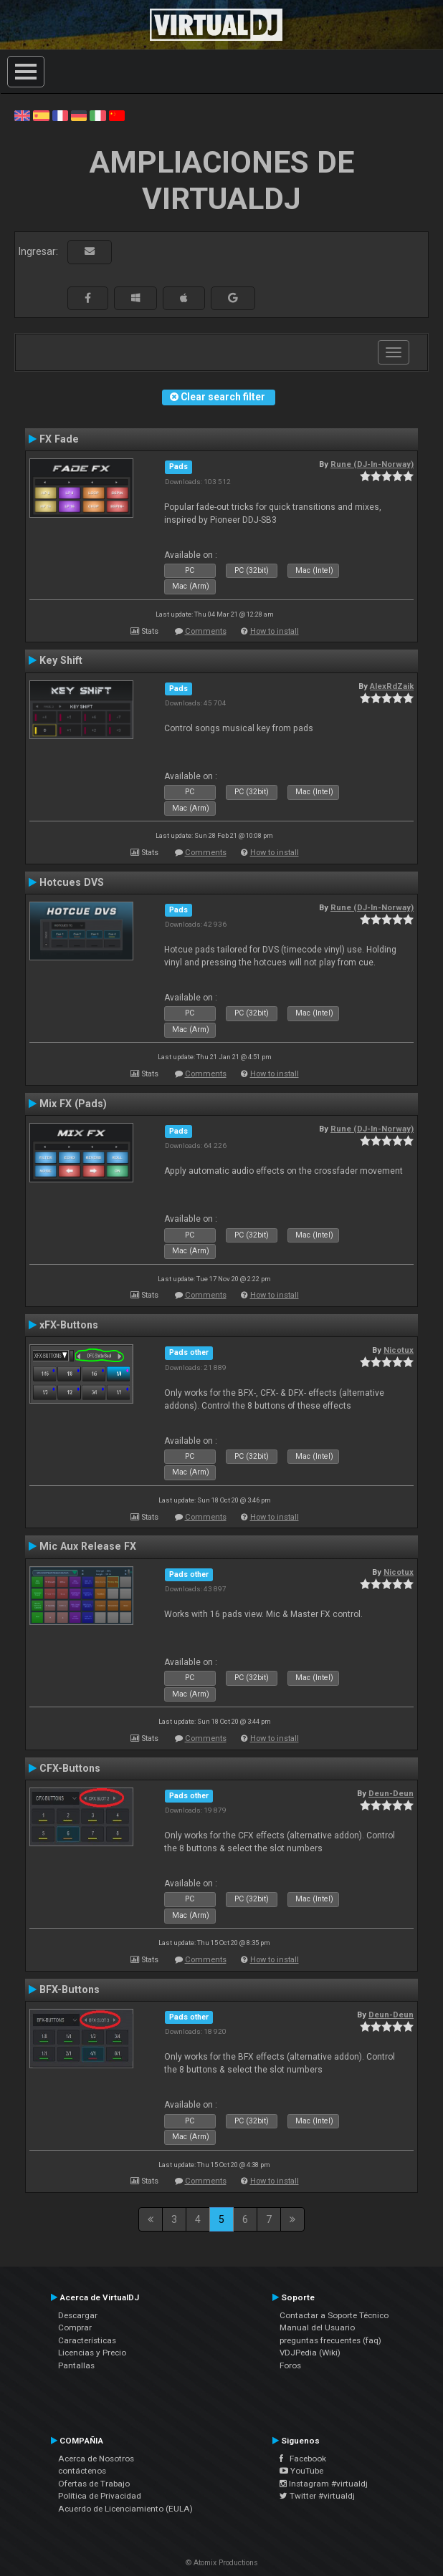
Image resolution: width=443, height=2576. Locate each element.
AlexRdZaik (392, 686)
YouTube (301, 2471)
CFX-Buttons (69, 1768)
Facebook (303, 2459)
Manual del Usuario (317, 2327)
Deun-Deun (391, 1793)
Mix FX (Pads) (73, 1103)
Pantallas (76, 2365)
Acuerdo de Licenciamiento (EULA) (125, 2509)
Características (87, 2340)
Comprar (75, 2327)
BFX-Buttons (69, 1989)
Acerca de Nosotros (96, 2459)
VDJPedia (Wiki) (310, 2353)
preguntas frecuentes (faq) (330, 2340)
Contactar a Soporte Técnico (334, 2315)
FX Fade (59, 439)
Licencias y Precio (92, 2353)
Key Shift (60, 660)
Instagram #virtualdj (324, 2484)
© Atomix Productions (222, 2562)
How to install (274, 631)
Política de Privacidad (99, 2496)
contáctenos (82, 2471)
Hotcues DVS (71, 882)
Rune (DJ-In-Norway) (372, 464)
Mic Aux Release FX (87, 1546)
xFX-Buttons (68, 1325)
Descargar (77, 2315)
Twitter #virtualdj (317, 2496)
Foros (290, 2365)
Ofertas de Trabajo (94, 2484)
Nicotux (399, 1350)
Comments (206, 631)
